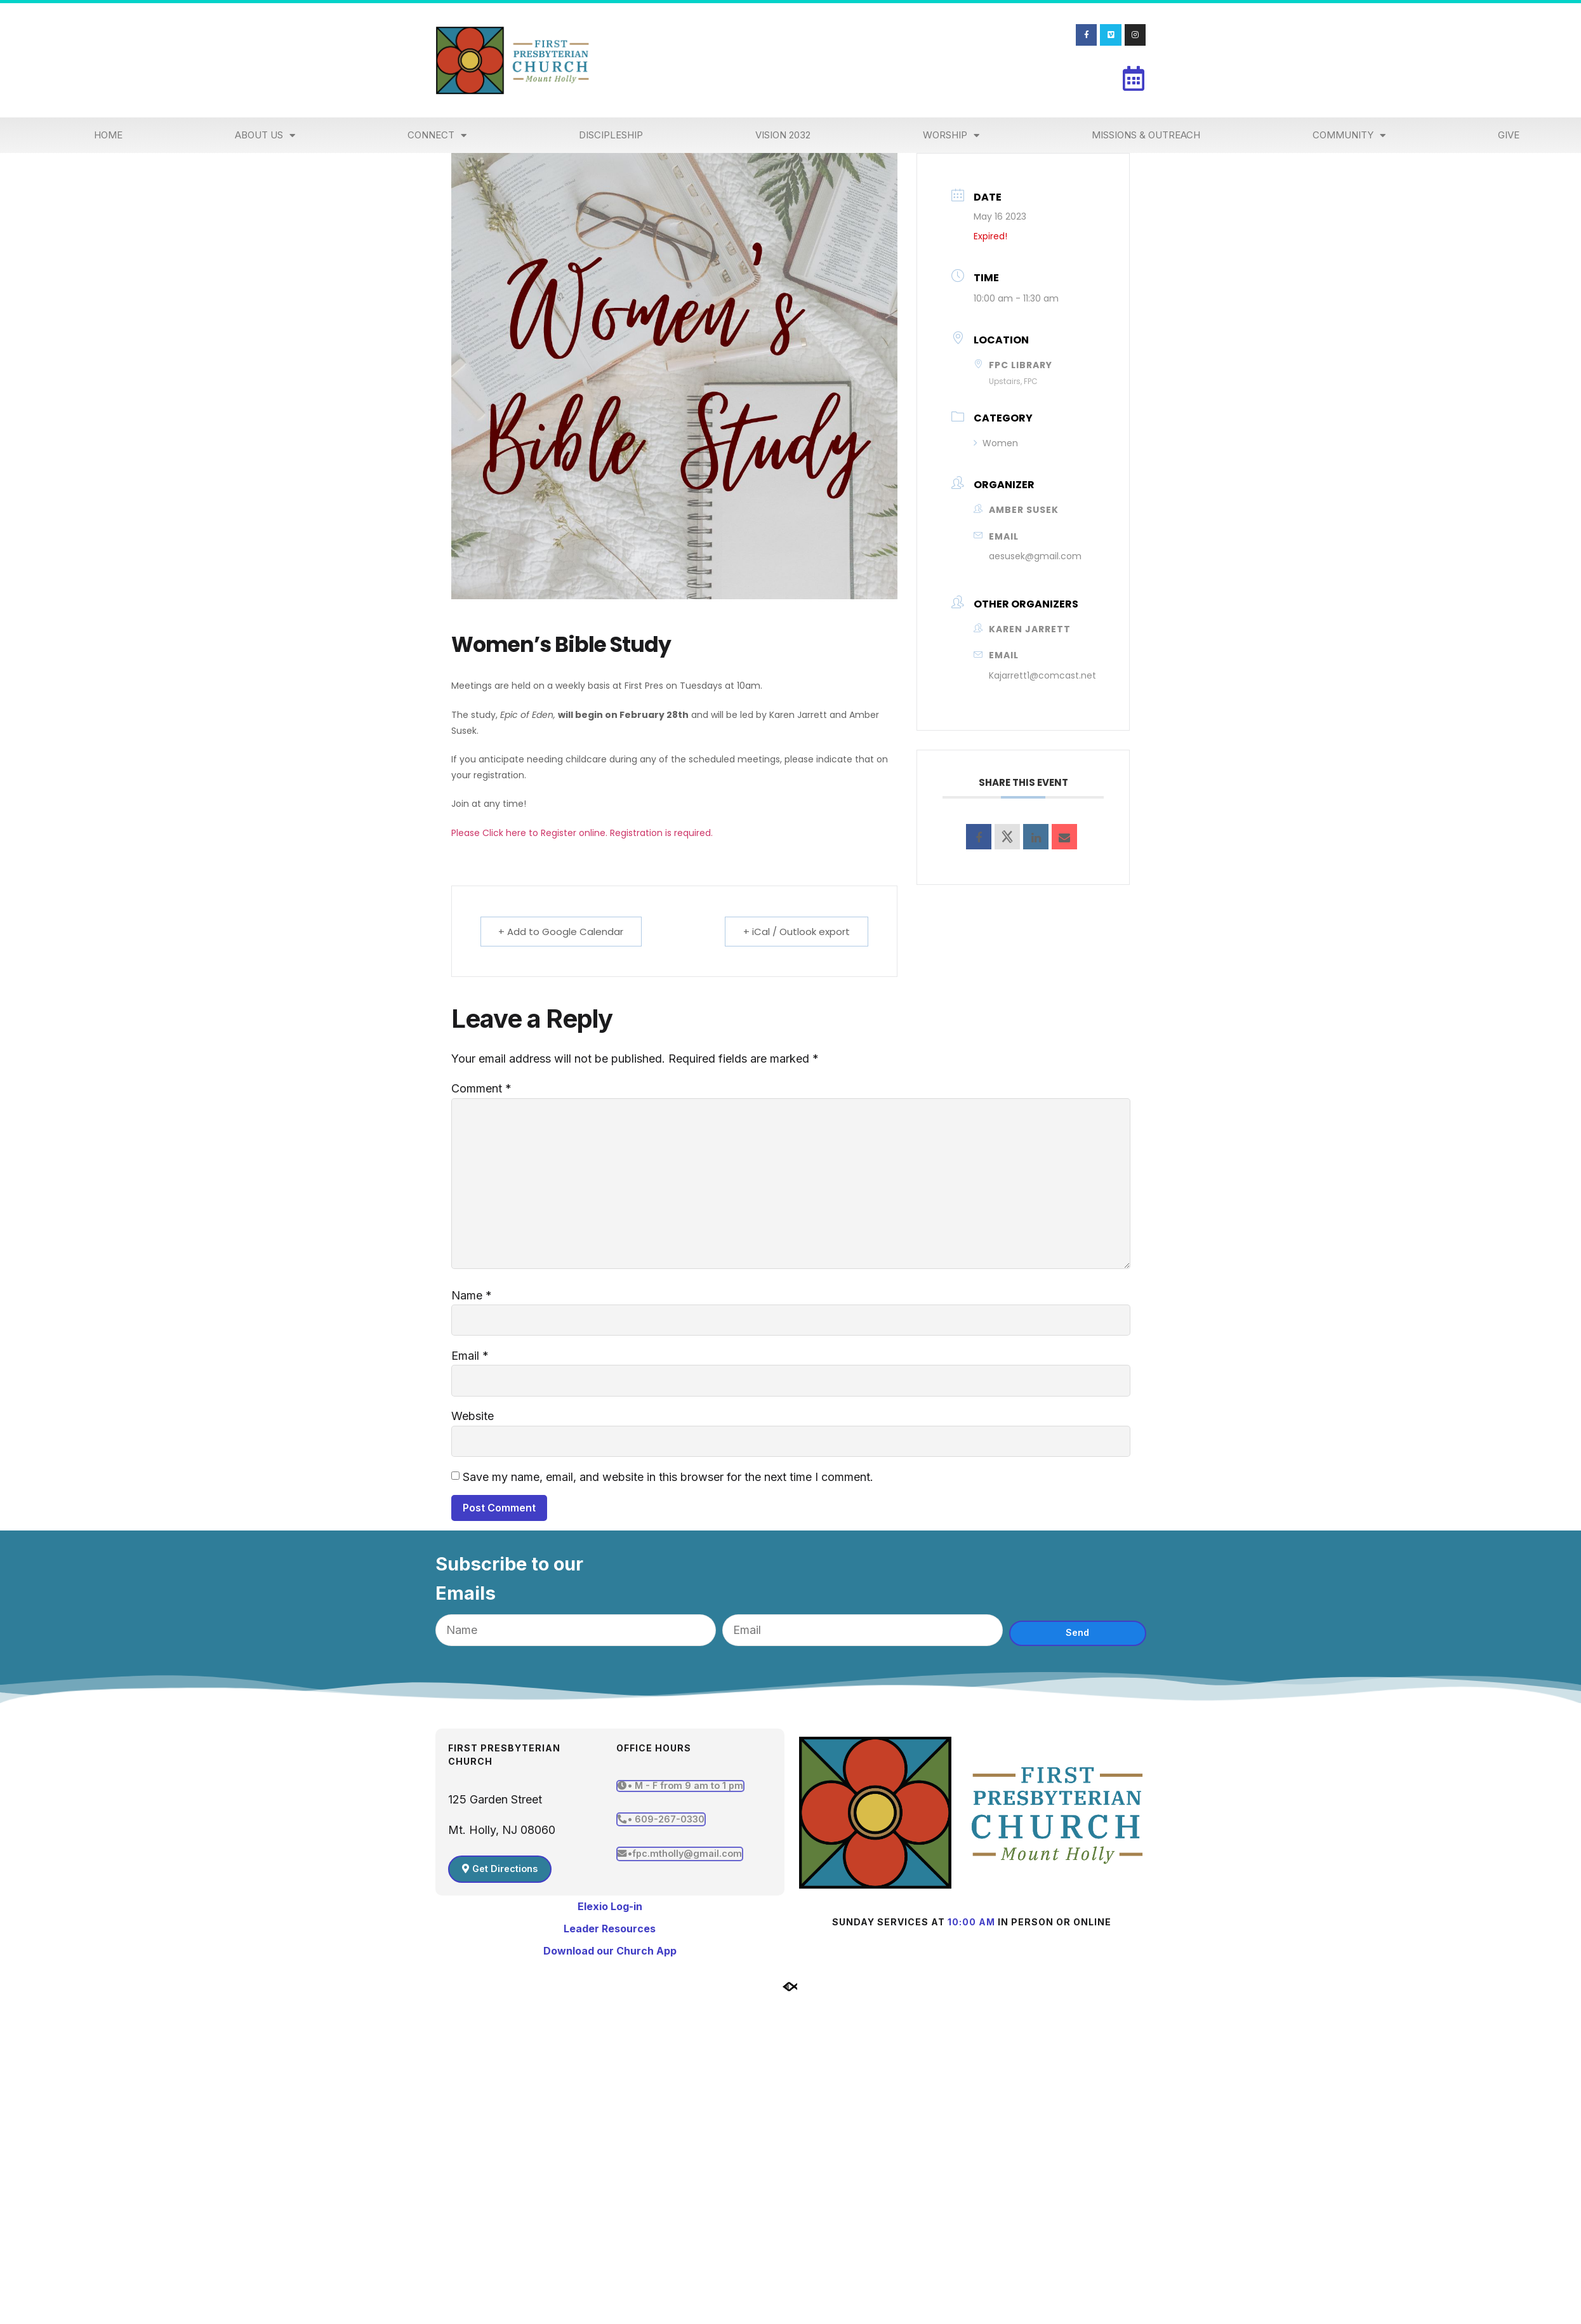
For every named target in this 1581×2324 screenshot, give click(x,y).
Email (470, 1355)
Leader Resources (610, 1928)
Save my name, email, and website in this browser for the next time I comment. (668, 1477)
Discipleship (611, 135)
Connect (436, 135)
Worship (951, 135)
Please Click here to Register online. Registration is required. (583, 833)
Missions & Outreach (1146, 135)
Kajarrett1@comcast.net (1042, 675)
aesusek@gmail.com (1035, 556)
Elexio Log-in (610, 1906)
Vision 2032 (782, 135)
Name (471, 1295)
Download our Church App (610, 1950)
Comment (481, 1088)
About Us (265, 135)
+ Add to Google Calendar (561, 931)
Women (996, 443)
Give (1508, 135)
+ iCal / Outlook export (796, 931)
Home (108, 135)
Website (472, 1416)
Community (1349, 135)
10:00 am (971, 1921)
